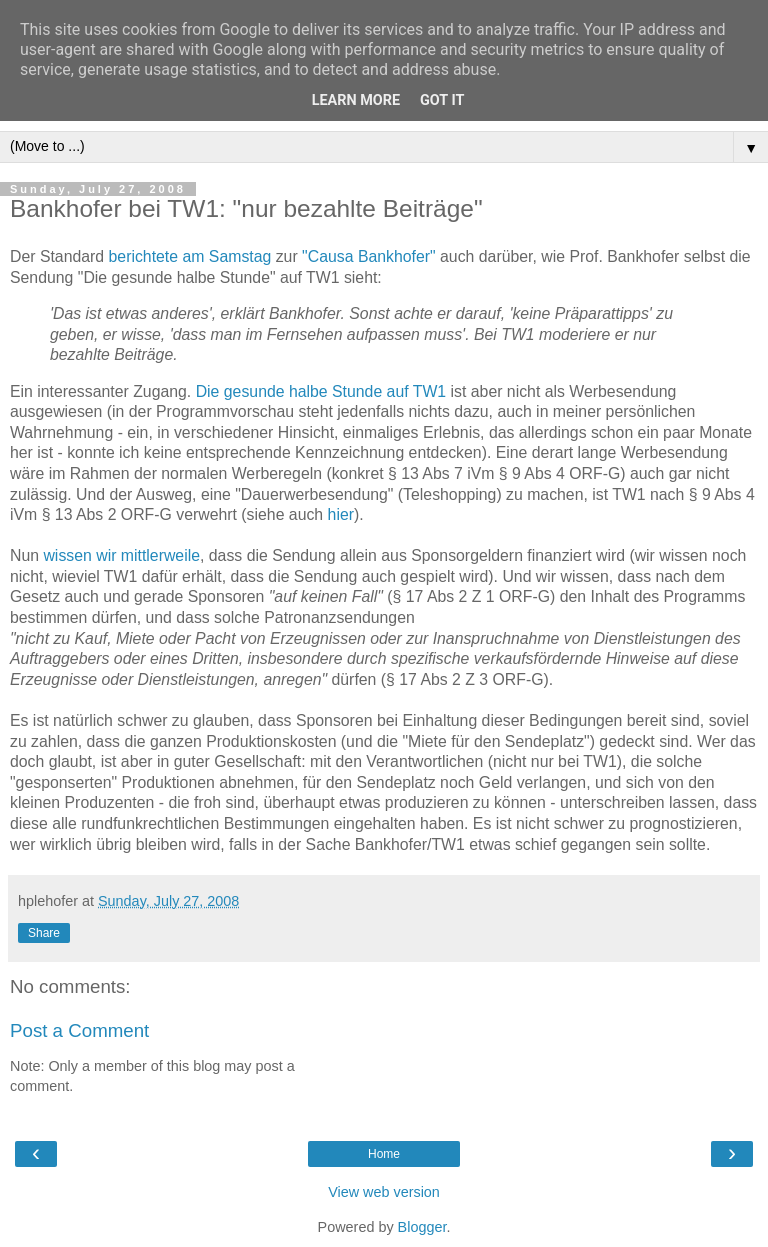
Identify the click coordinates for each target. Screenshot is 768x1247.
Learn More (356, 100)
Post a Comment (79, 1030)
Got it (442, 100)
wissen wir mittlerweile (121, 555)
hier (341, 514)
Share (44, 933)
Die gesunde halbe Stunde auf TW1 (321, 391)
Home (384, 1154)
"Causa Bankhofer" (369, 256)
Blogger (422, 1227)
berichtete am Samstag (190, 256)
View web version (384, 1192)
